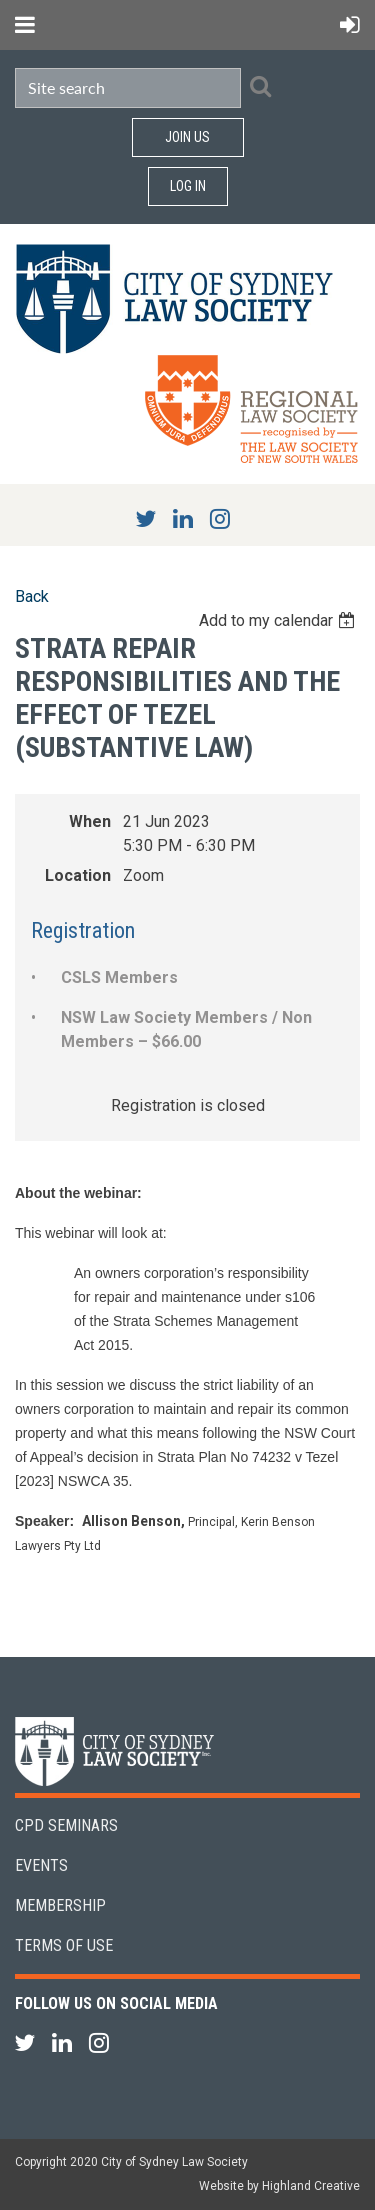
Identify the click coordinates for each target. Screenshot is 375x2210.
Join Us (187, 137)
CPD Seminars (66, 1825)
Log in (188, 186)
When (90, 821)
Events (41, 1865)
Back (32, 596)
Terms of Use (64, 1945)
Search (260, 86)
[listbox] (279, 620)
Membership (60, 1905)
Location (78, 875)
